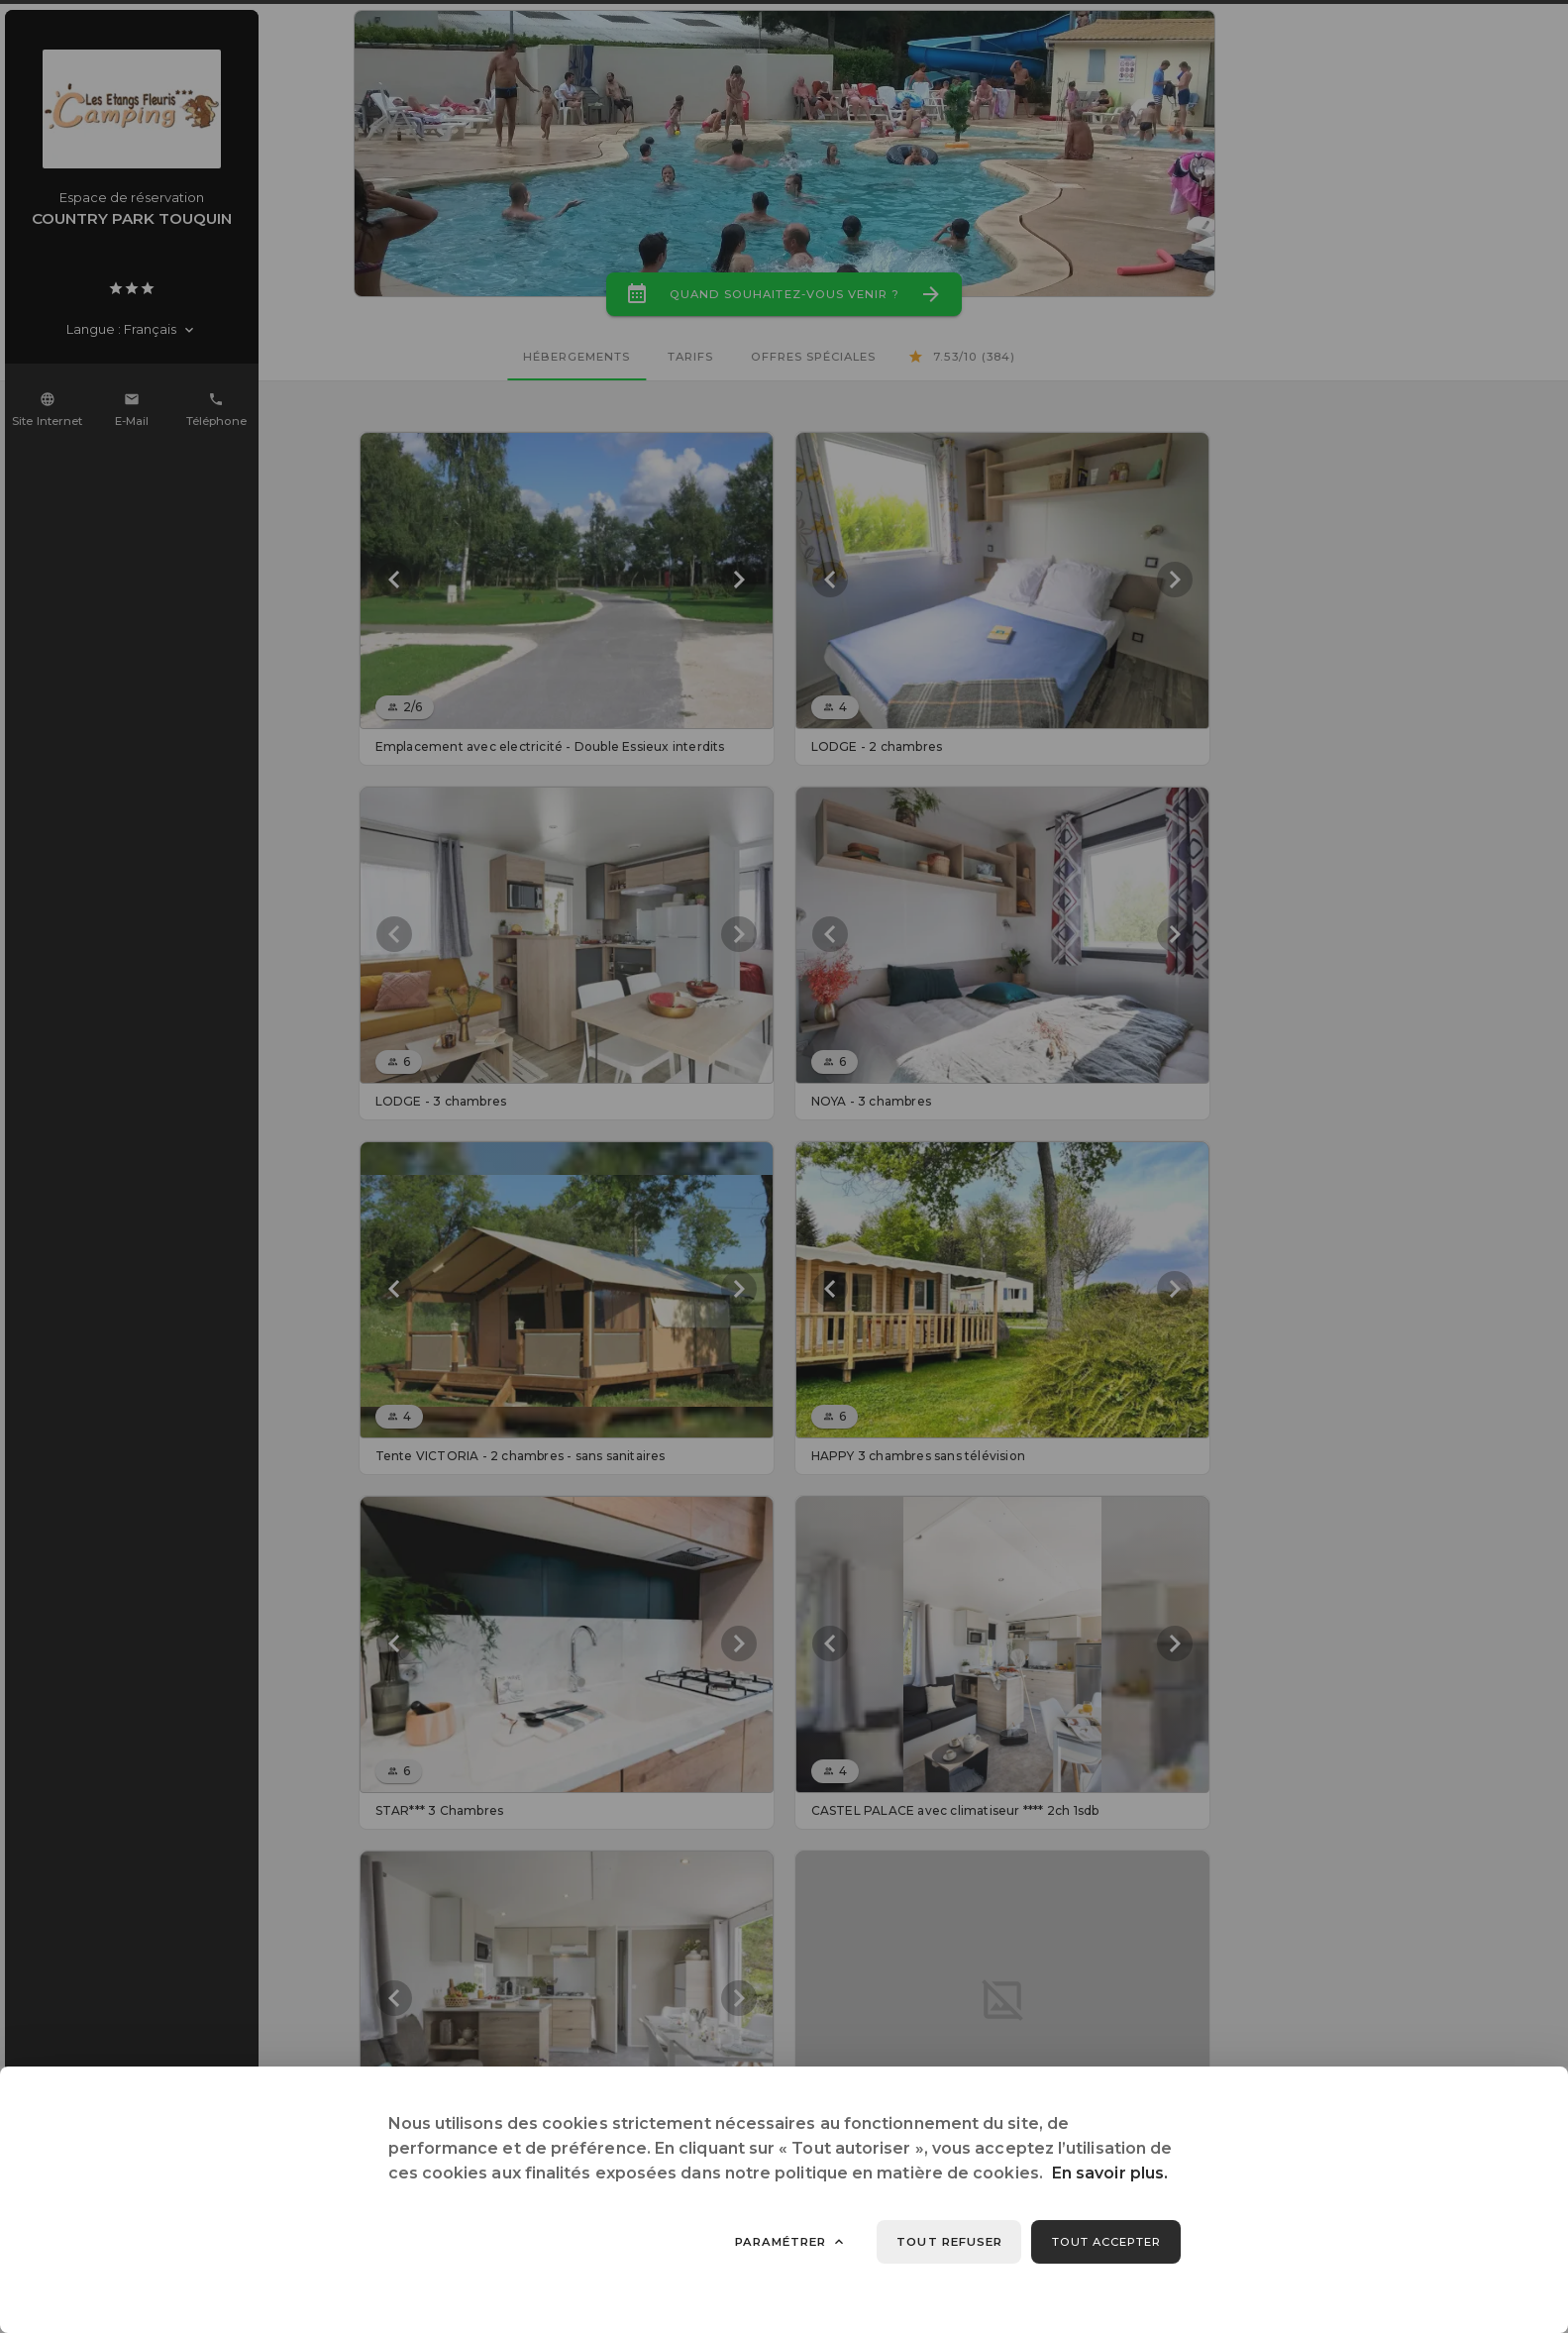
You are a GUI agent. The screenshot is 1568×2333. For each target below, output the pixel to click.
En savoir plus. (1110, 2173)
